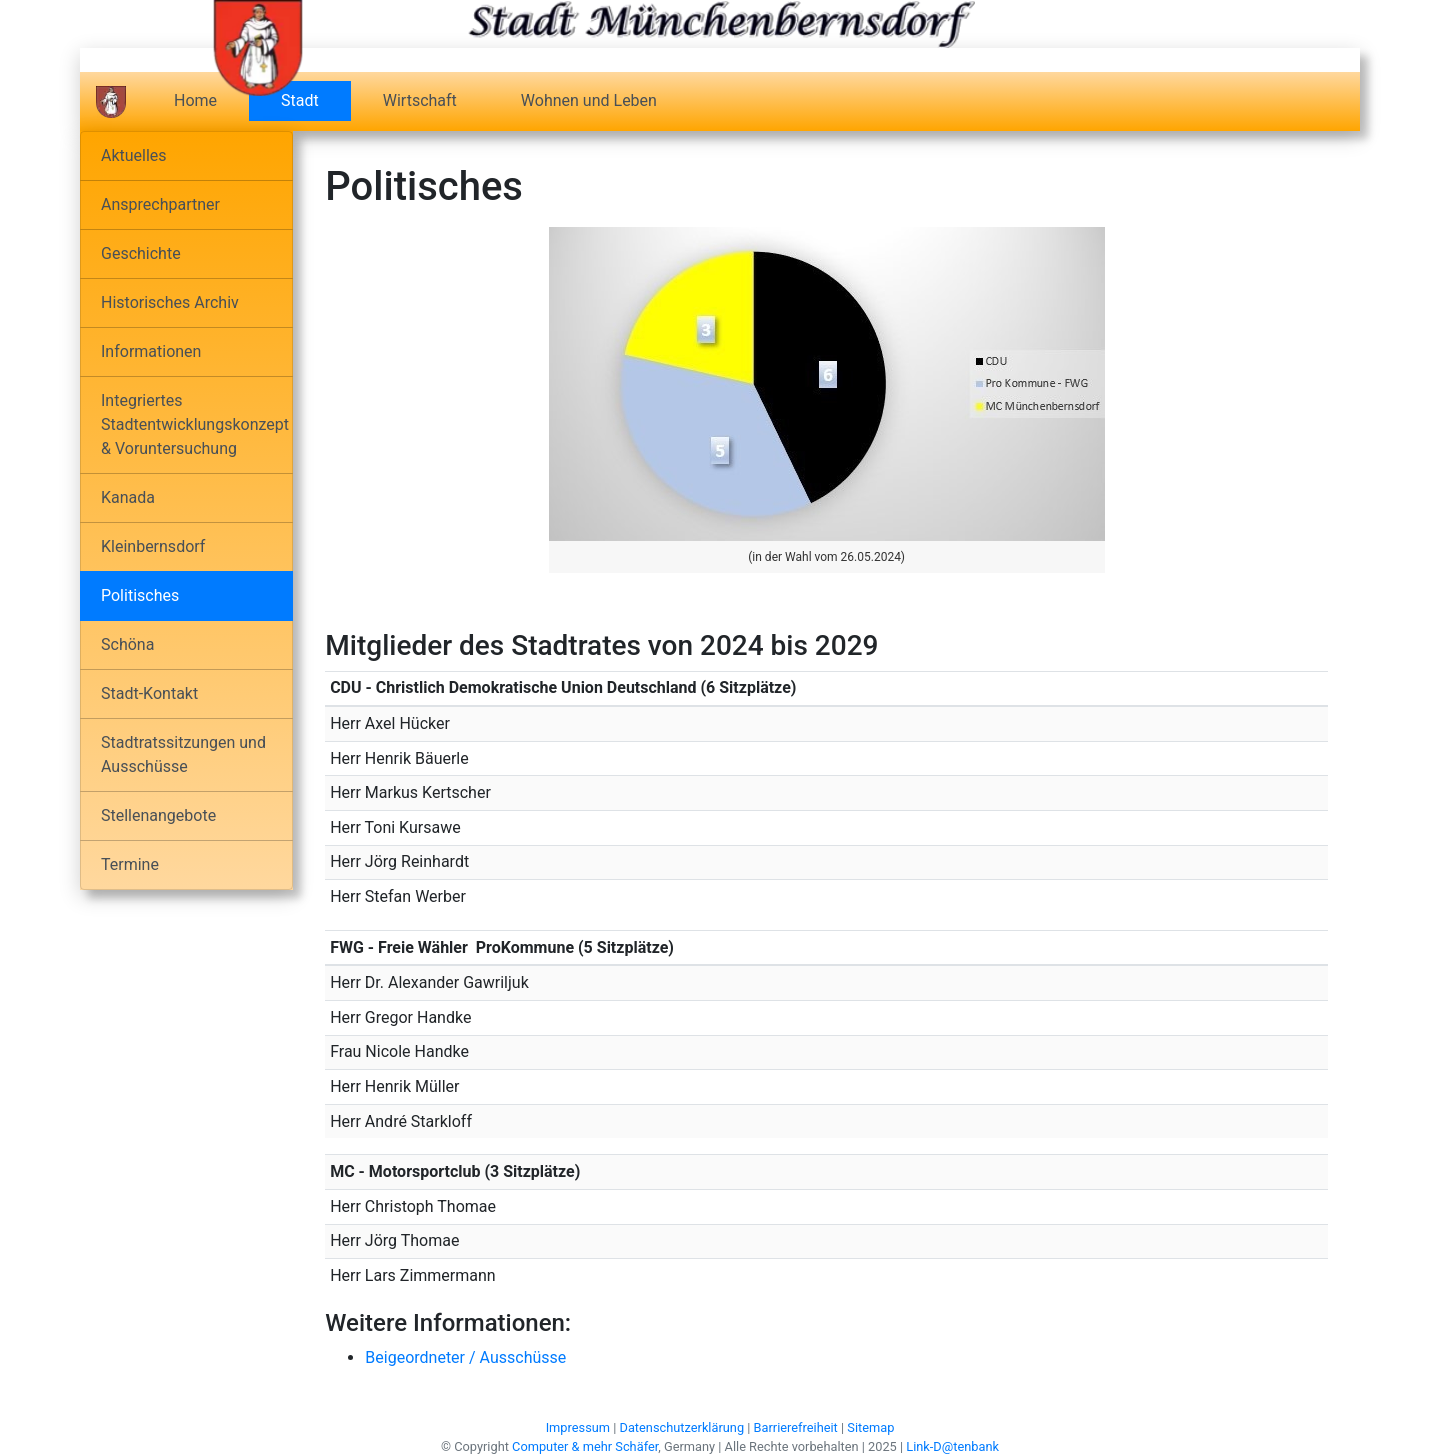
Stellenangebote (158, 815)
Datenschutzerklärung (682, 1427)
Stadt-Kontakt (149, 693)
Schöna (127, 644)
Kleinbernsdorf (153, 546)
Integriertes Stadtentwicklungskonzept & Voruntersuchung (195, 424)
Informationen (151, 351)
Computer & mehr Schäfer (585, 1446)
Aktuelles (134, 155)
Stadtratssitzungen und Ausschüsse (183, 754)
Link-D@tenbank (952, 1446)
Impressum (578, 1427)
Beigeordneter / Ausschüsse (465, 1357)
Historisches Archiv (170, 302)
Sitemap (870, 1427)
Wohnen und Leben (589, 100)
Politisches (140, 595)
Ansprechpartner (160, 204)
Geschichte (141, 253)
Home (195, 100)
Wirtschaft (420, 100)
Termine (130, 864)
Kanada (128, 497)
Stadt (316, 99)
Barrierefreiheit (796, 1427)
